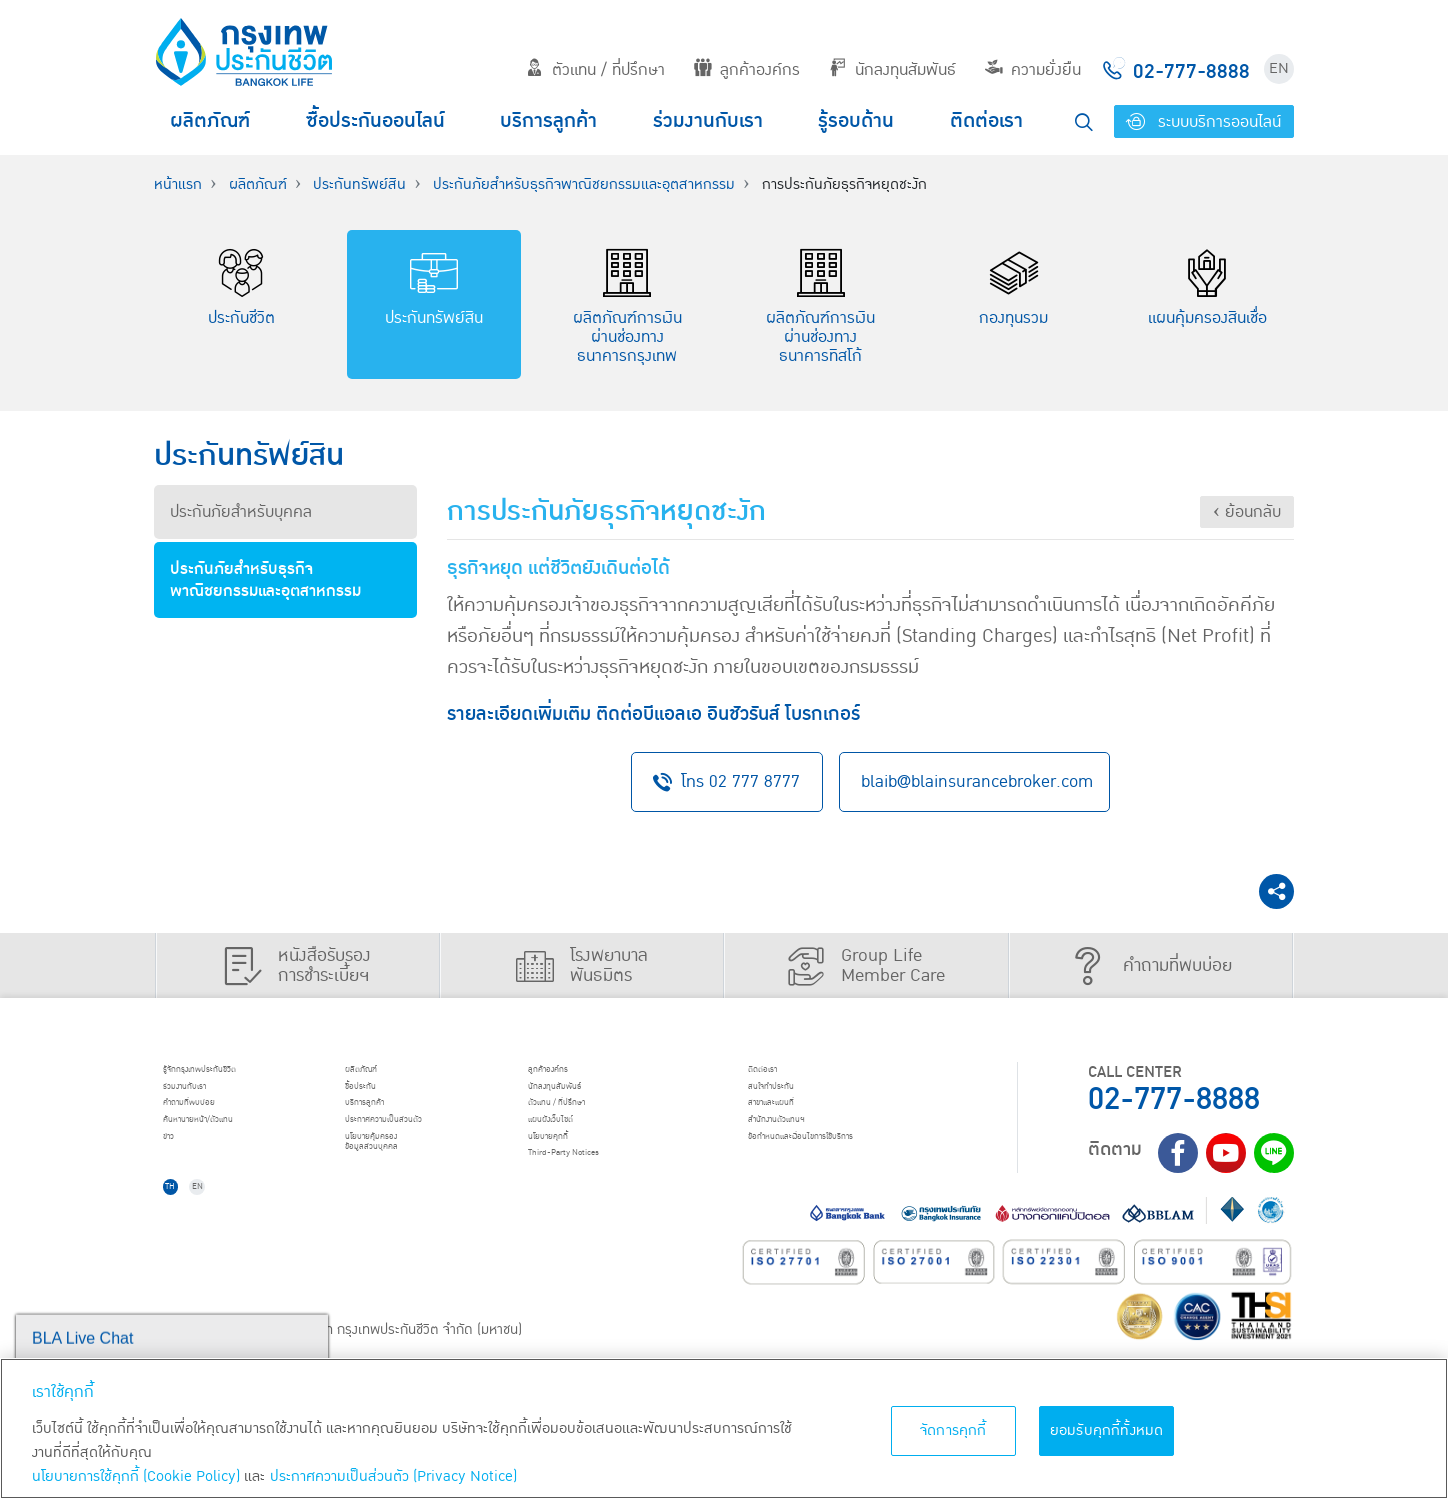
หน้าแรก (178, 184)
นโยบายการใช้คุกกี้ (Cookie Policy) (136, 1476)
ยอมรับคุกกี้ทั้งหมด (1107, 1430)
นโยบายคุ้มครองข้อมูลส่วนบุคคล (402, 1179)
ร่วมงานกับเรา (708, 121)
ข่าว (181, 1170)
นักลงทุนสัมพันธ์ (892, 70)
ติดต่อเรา (986, 121)
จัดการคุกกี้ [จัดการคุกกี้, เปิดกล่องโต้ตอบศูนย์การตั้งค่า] (953, 1430)
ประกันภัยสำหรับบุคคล (241, 512)
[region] (724, 1428)
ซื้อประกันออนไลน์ (375, 121)
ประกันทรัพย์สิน (359, 184)
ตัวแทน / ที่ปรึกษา (595, 70)
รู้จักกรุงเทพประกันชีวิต (237, 1068)
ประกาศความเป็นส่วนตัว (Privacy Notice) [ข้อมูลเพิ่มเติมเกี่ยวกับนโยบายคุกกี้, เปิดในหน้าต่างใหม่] (393, 1476)
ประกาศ (424, 1145)
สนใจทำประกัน (798, 1094)
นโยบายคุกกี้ (573, 1170)
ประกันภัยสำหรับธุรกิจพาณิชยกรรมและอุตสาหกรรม (584, 184)
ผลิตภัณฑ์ (210, 121)
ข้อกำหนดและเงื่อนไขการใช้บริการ (854, 1170)
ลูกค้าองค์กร (747, 70)
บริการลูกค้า (548, 121)
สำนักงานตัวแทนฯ (809, 1145)
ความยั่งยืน (1033, 70)
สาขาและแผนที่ (799, 1119)
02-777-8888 (1174, 1093)
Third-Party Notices (603, 1196)
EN (1279, 68)
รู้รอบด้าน (856, 121)
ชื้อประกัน (381, 1094)
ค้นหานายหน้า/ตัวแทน (236, 1145)
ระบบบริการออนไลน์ (1203, 122)
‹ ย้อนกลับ (1247, 512)
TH (185, 1227)
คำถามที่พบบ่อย (218, 1119)
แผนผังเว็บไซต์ (578, 1145)
